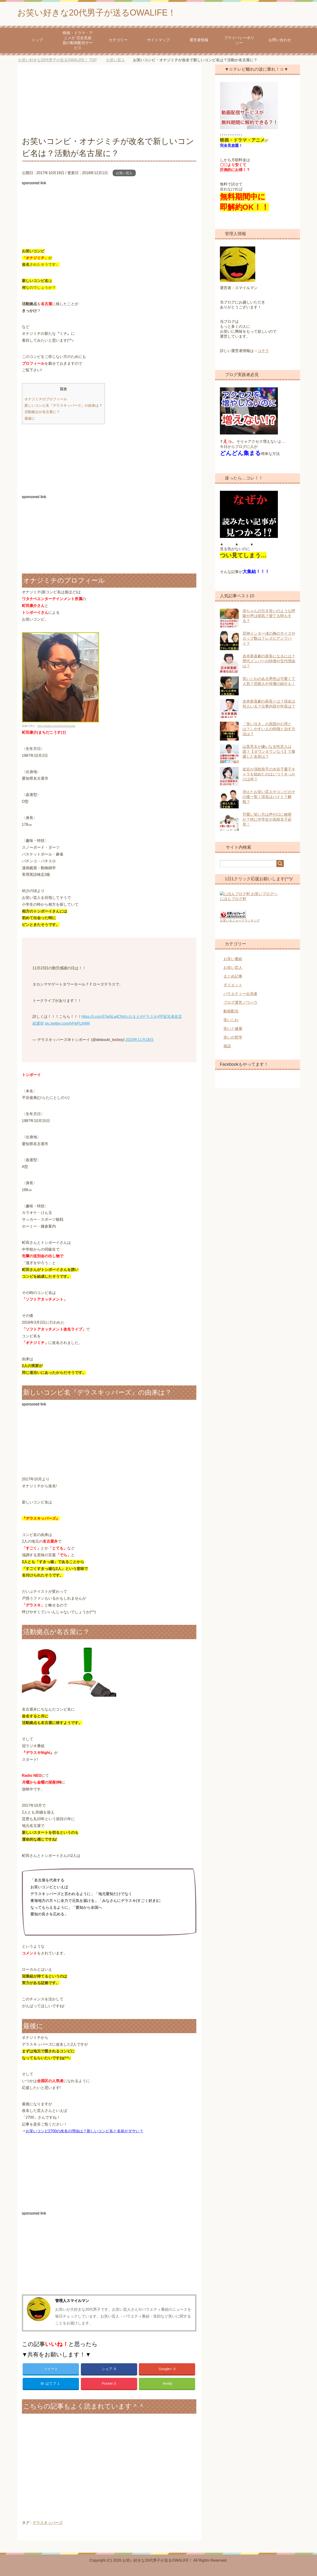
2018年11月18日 (139, 1040)
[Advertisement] (109, 102)
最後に (30, 418)
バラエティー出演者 (240, 993)
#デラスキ (148, 1017)
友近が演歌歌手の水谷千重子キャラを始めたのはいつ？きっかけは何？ (269, 774)
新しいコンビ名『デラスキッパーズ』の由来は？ (63, 405)
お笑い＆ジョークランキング (240, 919)
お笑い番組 (232, 958)
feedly (167, 2383)
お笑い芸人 (124, 173)
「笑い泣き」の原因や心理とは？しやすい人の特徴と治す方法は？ (269, 729)
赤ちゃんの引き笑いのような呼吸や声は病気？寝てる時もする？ (269, 616)
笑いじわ (231, 1019)
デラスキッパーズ (48, 2523)
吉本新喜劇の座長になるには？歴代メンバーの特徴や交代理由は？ (269, 661)
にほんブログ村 (233, 901)
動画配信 (231, 1010)
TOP (57, 60)
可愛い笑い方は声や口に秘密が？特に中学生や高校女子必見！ (267, 819)
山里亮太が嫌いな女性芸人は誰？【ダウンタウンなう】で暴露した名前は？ (269, 751)
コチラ (263, 351)
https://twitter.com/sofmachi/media (56, 726)
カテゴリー (118, 40)
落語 (227, 1045)
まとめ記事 (232, 976)
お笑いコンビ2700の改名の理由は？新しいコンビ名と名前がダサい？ (85, 2131)
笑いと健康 (232, 1028)
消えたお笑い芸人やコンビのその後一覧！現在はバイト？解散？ (269, 797)
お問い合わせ (279, 40)
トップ (37, 40)
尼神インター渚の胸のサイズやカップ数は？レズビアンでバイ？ (269, 638)
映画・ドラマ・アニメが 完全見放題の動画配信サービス (78, 40)
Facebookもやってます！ (244, 1063)
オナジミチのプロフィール (46, 399)
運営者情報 (198, 40)
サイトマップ (158, 40)
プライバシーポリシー (239, 40)
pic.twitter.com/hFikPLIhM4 (67, 1023)
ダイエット (232, 984)
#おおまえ (131, 1017)
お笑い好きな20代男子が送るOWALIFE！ (96, 12)
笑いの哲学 (232, 1037)
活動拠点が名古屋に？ (42, 412)
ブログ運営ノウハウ (240, 1002)
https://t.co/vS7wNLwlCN (102, 1017)
